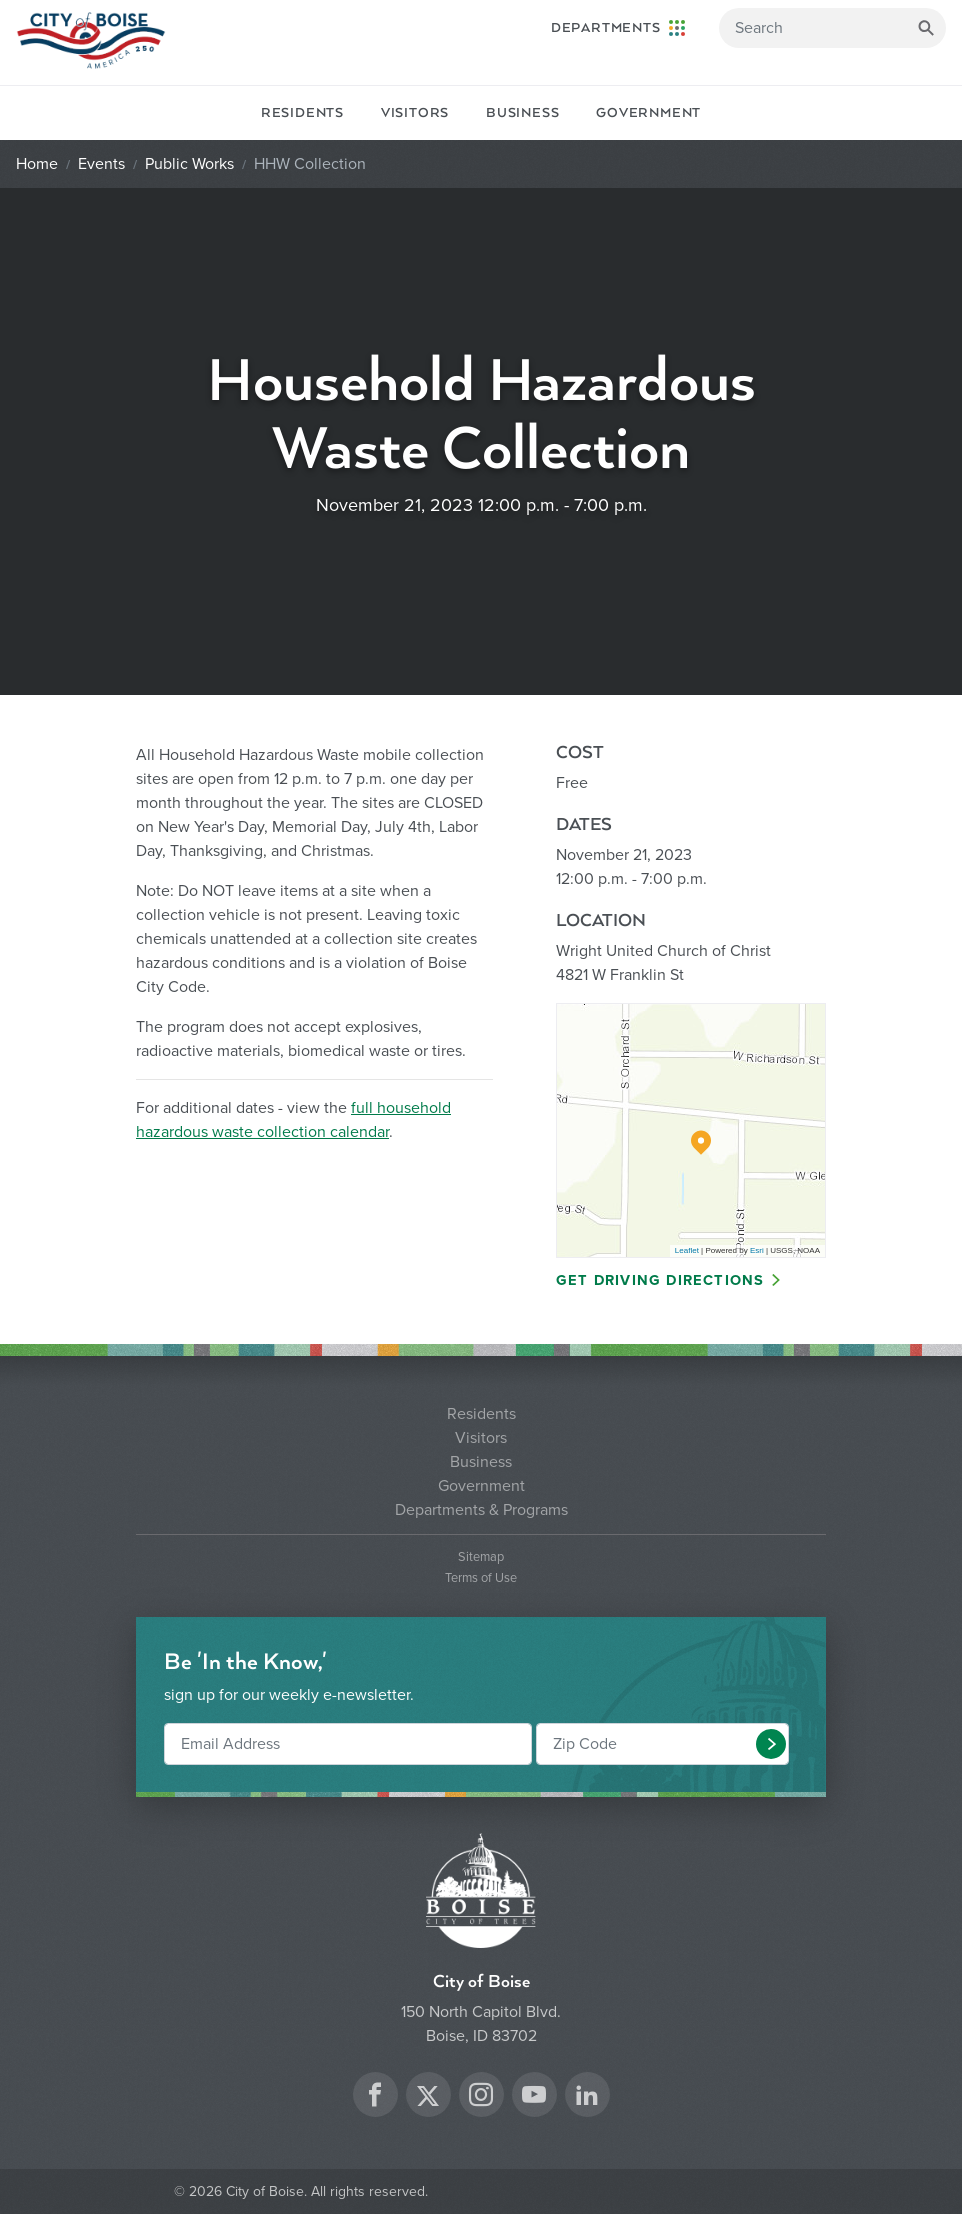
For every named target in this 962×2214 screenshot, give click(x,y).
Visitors (415, 113)
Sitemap (481, 1557)
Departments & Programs (481, 1510)
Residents (302, 113)
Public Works (189, 164)
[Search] (832, 28)
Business (522, 113)
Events (101, 164)
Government (648, 113)
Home (37, 164)
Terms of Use (481, 1578)
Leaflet (687, 1250)
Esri (757, 1250)
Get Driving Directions (660, 1280)
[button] (771, 1744)
